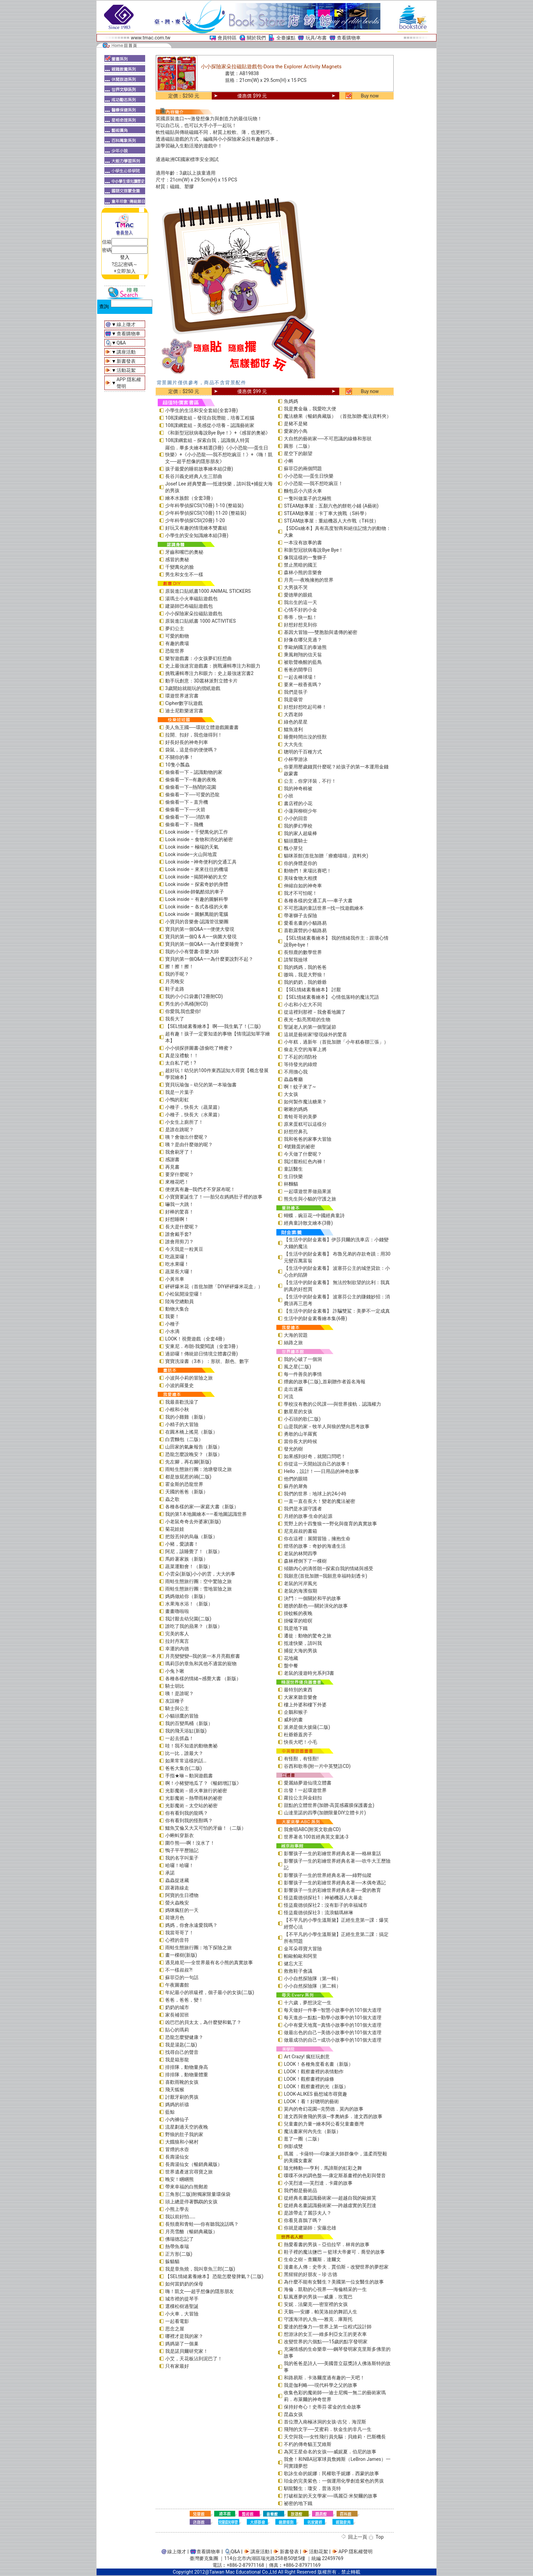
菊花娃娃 (174, 1529)
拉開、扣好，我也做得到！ (193, 735)
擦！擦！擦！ (179, 966)
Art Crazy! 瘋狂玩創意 (306, 2056)
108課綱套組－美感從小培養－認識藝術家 (209, 425)
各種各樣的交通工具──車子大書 (318, 900)
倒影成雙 (293, 2146)
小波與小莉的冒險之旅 (189, 1378)
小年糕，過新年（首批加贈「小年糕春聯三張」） (336, 1042)
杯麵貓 (291, 1184)
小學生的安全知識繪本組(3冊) (196, 535)
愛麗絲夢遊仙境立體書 (307, 1783)
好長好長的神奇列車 (186, 742)
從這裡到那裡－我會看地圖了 (315, 1012)
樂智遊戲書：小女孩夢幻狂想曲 (198, 658)
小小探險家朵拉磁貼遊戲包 (193, 613)
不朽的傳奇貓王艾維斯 (307, 2444)
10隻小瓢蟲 (177, 764)
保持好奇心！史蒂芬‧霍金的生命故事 (322, 2407)
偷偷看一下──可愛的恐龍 (192, 794)
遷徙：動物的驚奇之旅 (307, 1635)
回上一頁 (357, 2537)
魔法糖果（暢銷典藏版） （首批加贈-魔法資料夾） (337, 416)
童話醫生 (293, 1169)
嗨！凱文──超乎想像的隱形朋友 (199, 2291)
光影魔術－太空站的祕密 (191, 1805)
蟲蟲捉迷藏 (177, 1880)
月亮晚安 (174, 981)
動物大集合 (177, 1309)
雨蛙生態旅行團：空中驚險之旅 (198, 1581)
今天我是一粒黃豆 (184, 1249)
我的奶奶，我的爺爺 (305, 982)
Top (380, 2537)
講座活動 (126, 352)
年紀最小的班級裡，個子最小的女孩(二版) (209, 1992)
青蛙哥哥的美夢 (300, 1116)
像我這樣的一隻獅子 (305, 557)
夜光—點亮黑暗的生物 (307, 1019)
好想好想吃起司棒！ (305, 707)
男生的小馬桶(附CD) (186, 1004)
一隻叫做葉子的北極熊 (307, 498)
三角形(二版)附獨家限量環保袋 (197, 2194)
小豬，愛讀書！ (182, 1544)
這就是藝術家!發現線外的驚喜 (315, 1034)
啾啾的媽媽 (296, 1109)
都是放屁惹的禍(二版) (188, 1476)
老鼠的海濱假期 (300, 1591)
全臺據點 (285, 37)
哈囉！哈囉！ (179, 1865)
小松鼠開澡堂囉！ (184, 1294)
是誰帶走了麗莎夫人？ (307, 2213)
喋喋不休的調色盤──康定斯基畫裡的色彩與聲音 (335, 2175)
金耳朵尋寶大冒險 (303, 1948)
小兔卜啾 (174, 1671)
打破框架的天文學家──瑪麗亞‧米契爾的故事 (330, 2496)
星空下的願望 (298, 453)
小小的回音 (296, 818)
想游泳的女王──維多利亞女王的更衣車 (325, 2334)
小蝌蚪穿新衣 (179, 1835)
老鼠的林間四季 (300, 1553)
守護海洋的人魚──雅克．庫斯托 (318, 2319)
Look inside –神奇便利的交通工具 (201, 862)
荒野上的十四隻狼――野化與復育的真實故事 (330, 1523)
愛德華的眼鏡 (298, 595)
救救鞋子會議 (298, 1971)
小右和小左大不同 (303, 1004)
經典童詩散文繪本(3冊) (308, 1223)
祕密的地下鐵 (298, 2503)
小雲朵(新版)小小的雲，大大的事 (200, 1574)
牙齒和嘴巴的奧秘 (184, 552)
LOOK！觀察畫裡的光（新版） (316, 2086)
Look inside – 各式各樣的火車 (196, 906)
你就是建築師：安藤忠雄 (310, 2228)
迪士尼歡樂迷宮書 (184, 710)
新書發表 (126, 361)
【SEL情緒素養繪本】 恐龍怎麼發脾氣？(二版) (214, 2276)
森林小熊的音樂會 (303, 572)
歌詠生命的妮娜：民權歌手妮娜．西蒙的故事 (331, 2473)
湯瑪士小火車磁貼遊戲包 (191, 598)
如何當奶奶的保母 (184, 2284)
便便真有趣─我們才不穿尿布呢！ (200, 1189)
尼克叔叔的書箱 (300, 1531)
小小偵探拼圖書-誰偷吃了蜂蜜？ (199, 1048)
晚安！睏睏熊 (179, 2179)
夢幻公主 (174, 628)
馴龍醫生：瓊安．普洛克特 (312, 2488)
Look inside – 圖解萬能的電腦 (196, 914)
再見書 (172, 1167)
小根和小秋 (177, 1409)
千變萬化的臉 (179, 567)
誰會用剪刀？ (179, 1241)
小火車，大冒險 (182, 2313)
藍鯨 (170, 2112)
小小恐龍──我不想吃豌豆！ (313, 483)
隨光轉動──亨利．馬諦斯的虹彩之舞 (323, 2168)
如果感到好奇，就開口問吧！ (315, 1456)
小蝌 (288, 461)
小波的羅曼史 (179, 1385)
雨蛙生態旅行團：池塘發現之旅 (198, 1469)
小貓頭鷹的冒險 (182, 1716)
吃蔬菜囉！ (177, 1256)
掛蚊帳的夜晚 (298, 1613)
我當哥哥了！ (179, 1932)
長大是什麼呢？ (182, 1226)
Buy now (370, 96)
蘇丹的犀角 (296, 1486)
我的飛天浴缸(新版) (186, 1731)
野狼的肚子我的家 (184, 2134)
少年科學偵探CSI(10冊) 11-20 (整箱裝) (205, 513)
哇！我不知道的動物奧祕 (191, 1745)
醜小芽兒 (293, 848)
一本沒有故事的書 (303, 542)
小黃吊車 (174, 1279)
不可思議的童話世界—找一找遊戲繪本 (324, 908)
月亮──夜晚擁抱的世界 (308, 580)
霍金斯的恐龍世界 (184, 1484)
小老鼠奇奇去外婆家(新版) (193, 1521)
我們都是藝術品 (300, 2190)
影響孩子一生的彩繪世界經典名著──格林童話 (332, 1853)
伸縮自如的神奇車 (303, 885)
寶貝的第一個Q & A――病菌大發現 (201, 936)
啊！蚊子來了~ (300, 1086)
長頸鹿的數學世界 (303, 952)
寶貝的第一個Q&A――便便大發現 (199, 929)
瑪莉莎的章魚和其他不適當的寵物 (201, 1663)
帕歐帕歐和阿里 (300, 1956)
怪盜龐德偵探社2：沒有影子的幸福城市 (325, 1905)
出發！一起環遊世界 (305, 1790)
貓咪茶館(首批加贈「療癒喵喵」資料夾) (326, 855)
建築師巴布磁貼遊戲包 (189, 606)
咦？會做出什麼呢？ (186, 1137)
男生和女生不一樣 (184, 574)
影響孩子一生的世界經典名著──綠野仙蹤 (328, 1875)
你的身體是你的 (300, 863)
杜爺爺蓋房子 (298, 1734)
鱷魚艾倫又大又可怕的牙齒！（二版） (205, 1828)
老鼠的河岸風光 (300, 1583)
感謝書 (172, 1159)
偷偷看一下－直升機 (186, 802)
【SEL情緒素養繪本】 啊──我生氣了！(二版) (213, 1026)
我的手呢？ (177, 974)
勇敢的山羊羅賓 (300, 1434)
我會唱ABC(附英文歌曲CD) (312, 1829)
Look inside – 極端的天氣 (192, 847)
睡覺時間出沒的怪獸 (305, 737)
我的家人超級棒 (300, 833)
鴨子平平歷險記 (182, 1850)
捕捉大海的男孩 (300, 1650)
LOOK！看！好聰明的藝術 (311, 2101)
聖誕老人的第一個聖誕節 (310, 1027)
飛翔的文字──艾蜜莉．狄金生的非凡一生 (328, 2429)
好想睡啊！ (177, 1219)
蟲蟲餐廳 (293, 1079)
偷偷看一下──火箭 (185, 809)
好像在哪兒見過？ (303, 639)
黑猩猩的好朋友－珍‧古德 (310, 2274)
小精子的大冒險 (182, 1424)
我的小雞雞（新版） (186, 1417)
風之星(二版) (297, 1366)
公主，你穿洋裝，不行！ (310, 781)
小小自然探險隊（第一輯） (312, 1978)
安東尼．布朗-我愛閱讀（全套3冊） (203, 1346)
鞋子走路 (174, 989)
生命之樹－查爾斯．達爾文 (312, 2259)
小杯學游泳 (296, 759)
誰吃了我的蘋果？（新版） (193, 1626)
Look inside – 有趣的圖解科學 (196, 899)
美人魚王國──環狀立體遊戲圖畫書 (202, 727)
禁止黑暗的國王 (300, 565)
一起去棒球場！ (300, 677)
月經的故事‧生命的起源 (308, 1516)
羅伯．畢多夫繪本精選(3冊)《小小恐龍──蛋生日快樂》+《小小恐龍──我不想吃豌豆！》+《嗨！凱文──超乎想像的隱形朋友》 (219, 454)
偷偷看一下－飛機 (184, 824)
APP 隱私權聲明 (356, 2551)
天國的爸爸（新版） (186, 1491)
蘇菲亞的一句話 (182, 1977)
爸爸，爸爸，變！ (184, 2000)
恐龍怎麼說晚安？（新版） (193, 1454)
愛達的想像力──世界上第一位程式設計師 (328, 2326)
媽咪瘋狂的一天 (182, 1910)
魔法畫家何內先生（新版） (312, 2131)
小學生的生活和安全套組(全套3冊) (201, 410)
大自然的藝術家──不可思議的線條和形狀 (328, 438)
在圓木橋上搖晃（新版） (191, 1432)
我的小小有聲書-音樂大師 (192, 951)
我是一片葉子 (179, 1092)
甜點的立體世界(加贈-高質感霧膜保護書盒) (329, 1805)
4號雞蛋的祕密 (299, 1146)
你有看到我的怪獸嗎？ (189, 1820)
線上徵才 (126, 324)
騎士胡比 (174, 1686)
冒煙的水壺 (177, 2149)
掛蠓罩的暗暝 (298, 1620)
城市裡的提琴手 (182, 2299)
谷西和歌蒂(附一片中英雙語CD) (317, 1766)
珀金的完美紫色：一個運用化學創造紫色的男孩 (334, 2481)
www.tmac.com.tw (150, 37)
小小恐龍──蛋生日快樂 (308, 476)
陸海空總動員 (179, 1301)
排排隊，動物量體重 (186, 2074)
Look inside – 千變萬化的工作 (196, 832)
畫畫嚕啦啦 (177, 1611)
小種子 (172, 1324)
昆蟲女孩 (293, 2414)
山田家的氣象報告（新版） (193, 1447)
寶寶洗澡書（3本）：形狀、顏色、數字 (207, 1361)
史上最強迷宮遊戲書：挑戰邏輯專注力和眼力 (212, 666)
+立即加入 (125, 271)
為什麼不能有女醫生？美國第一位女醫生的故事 (334, 2282)
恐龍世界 (174, 651)
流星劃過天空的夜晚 (186, 2127)
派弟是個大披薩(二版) (307, 1727)
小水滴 (172, 1331)
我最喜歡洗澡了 (182, 1402)
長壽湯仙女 (177, 2157)
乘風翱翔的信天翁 (303, 654)
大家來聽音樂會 (300, 1697)
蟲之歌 (172, 1499)
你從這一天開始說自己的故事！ (317, 1464)
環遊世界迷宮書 (182, 695)
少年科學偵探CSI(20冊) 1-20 (195, 520)
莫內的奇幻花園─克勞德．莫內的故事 (323, 2109)
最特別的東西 (298, 1689)
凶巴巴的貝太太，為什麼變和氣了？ (203, 2022)
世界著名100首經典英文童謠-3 (316, 1837)
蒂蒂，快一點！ (300, 617)
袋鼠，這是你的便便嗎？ (191, 749)
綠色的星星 (296, 722)
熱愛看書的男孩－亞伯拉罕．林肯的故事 (326, 2244)
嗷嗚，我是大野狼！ (305, 974)
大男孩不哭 (296, 587)
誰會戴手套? (178, 1234)
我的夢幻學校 (298, 826)
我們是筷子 (296, 692)
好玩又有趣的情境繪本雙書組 (196, 528)
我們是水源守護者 (303, 1508)
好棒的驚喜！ (179, 1211)
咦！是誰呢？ (179, 1693)
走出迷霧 (293, 1389)
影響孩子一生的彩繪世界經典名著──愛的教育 (332, 1890)
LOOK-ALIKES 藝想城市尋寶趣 (315, 2094)
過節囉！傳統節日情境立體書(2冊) (201, 1353)
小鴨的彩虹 (177, 1099)
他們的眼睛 (296, 1478)
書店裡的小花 (298, 803)
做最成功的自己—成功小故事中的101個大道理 (332, 2040)
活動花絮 (126, 370)
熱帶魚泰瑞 (177, 2246)
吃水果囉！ (177, 1264)
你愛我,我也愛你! (183, 1011)
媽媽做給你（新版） (186, 1596)
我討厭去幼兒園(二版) (188, 1618)
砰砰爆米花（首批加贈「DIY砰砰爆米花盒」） (214, 1286)
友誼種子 (174, 1701)
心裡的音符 (177, 1940)
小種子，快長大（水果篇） (193, 1114)
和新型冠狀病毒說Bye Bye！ (313, 550)
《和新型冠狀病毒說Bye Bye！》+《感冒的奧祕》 (217, 433)
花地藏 (291, 1658)
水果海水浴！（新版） (189, 1603)
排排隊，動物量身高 (186, 2067)
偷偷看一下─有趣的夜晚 (190, 779)
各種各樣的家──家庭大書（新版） (202, 1506)
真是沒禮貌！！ (182, 1055)
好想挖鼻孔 (296, 1131)
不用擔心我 (296, 1071)
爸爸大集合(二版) (183, 1768)
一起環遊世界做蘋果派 (307, 1191)
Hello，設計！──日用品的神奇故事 (321, 1471)
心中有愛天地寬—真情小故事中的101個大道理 (332, 2025)
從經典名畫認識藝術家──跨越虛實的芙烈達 (330, 2205)
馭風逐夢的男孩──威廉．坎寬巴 (318, 2296)
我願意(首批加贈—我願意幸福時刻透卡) (325, 1576)
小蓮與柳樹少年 (300, 811)
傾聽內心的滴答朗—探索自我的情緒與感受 (328, 1568)
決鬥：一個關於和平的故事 (312, 1598)
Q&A (121, 342)
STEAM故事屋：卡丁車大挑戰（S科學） (326, 513)
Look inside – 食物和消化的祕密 (199, 839)
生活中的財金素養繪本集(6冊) (315, 1318)
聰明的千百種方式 (303, 751)
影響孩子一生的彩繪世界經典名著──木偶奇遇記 (335, 1882)
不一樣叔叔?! (178, 1970)
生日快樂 (293, 1176)
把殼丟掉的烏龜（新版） (191, 1536)
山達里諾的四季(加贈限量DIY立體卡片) (325, 1812)
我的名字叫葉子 (182, 1858)
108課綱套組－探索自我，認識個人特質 (207, 440)
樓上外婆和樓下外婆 (305, 1704)
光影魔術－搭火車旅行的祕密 (196, 1790)
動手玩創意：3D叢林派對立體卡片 (201, 680)
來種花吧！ (177, 1182)
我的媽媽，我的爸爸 (305, 967)
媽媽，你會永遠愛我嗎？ (191, 1925)
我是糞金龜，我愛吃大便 (310, 408)
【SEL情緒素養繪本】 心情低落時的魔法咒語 (331, 997)
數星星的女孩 (298, 1411)
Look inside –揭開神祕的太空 (196, 877)
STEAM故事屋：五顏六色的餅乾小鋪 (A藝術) (331, 506)
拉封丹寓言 (177, 1641)
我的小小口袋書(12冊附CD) (194, 996)
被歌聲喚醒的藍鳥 (303, 662)
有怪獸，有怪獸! (301, 1758)
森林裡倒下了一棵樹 (305, 1561)
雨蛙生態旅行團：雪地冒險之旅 (198, 1589)
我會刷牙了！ (179, 1152)
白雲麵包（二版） (184, 1439)
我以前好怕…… (180, 2216)
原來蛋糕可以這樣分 (305, 1124)
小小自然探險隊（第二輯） (312, 1986)
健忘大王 (293, 1963)
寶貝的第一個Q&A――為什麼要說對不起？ (209, 959)
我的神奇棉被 (298, 788)
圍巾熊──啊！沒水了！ (190, 1843)
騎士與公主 (177, 1708)
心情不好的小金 (300, 609)
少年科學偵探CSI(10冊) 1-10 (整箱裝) (204, 505)
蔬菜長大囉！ (179, 1271)
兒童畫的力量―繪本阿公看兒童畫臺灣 (324, 2124)
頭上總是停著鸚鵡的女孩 (191, 2201)
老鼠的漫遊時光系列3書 (309, 1673)
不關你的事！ (179, 757)
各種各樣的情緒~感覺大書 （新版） (203, 1678)
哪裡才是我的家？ (184, 2336)
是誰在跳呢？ (179, 1129)
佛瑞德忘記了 (179, 2239)
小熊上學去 (177, 2209)
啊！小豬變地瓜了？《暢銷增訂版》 (203, 1783)
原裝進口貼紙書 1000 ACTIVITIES (200, 621)
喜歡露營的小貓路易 (305, 930)
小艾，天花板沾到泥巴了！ (193, 2358)
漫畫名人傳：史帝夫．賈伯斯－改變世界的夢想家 (336, 2267)
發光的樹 (293, 1449)
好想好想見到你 (300, 624)
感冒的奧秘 (177, 559)
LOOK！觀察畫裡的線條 (309, 2079)
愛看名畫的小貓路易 (305, 923)
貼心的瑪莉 (177, 2029)
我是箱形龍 (177, 2059)
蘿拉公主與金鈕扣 (303, 1797)
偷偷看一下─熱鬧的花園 (190, 787)
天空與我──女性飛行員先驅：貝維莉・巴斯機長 (335, 2436)
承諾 (170, 1873)
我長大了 (174, 1018)
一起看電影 (177, 2321)
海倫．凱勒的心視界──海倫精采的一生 (325, 2289)
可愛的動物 (177, 636)
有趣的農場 (177, 643)
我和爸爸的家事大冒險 (307, 1139)
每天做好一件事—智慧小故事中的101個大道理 (332, 2010)
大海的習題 (296, 1335)
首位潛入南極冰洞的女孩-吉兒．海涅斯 (325, 2421)
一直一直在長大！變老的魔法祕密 (319, 1501)
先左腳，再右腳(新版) (188, 1461)
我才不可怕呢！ (300, 893)
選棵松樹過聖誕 (182, 2306)
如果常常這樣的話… (185, 1760)
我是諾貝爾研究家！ (186, 2351)
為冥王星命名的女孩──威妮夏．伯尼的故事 (330, 2451)
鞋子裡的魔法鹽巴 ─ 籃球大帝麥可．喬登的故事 (334, 2252)
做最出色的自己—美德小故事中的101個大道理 (332, 2032)
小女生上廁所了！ (184, 1122)
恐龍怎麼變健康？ (184, 2037)
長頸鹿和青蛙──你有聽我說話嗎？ (202, 2224)
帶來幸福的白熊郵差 (186, 2186)
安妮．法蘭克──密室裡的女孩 (316, 2304)
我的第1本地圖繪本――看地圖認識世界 (206, 1514)
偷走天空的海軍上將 (305, 1049)
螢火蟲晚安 (177, 1902)
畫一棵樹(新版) (181, 1955)
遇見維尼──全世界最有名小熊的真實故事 (209, 1962)
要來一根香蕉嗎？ (303, 684)
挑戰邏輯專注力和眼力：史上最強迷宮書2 (209, 673)
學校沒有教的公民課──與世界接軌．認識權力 (332, 1404)
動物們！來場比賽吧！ (307, 870)
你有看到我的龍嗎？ (186, 1813)
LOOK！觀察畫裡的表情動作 (313, 2071)
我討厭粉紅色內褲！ (305, 1161)
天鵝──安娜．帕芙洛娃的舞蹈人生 (320, 2311)
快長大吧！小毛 (300, 1742)
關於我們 (256, 37)
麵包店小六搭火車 (303, 491)
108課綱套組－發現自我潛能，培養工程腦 (209, 418)
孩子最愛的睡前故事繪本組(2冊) (199, 469)
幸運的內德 (177, 1648)
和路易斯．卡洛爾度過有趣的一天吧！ (324, 2377)
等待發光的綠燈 (300, 1064)
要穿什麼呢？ (179, 1174)
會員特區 (227, 37)
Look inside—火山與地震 (191, 854)
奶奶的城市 (177, 2007)
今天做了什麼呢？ (303, 1154)
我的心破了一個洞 (303, 1359)
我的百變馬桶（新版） (189, 1723)
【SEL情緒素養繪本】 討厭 (312, 989)
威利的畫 (293, 1719)
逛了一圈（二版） (303, 2139)
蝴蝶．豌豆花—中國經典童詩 (314, 1215)
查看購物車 (349, 37)
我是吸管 (293, 699)
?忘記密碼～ (124, 264)
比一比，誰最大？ (184, 1753)
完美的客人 (177, 1633)
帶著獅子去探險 (300, 915)
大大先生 (293, 744)
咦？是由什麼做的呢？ (189, 1144)
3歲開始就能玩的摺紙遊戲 (192, 688)
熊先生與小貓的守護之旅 (310, 1199)
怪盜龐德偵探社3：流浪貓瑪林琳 (318, 1912)
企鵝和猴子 (296, 1712)
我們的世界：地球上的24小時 (315, 1493)
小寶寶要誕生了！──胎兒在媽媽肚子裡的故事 (213, 1197)
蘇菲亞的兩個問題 (303, 468)
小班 (288, 796)
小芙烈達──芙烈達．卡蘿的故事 (318, 2183)
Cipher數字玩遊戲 (184, 703)
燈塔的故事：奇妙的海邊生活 (315, 1546)
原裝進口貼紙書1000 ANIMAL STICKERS (208, 591)
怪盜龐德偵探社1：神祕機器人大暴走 (323, 1897)
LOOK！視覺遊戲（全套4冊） (196, 1339)
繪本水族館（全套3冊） (190, 498)
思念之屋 (174, 2328)
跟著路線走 (177, 1887)
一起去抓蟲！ (179, 1738)
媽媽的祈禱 (177, 2104)
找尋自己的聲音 (182, 2052)
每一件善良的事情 (303, 1374)
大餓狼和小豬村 (182, 2142)
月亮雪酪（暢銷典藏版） (191, 2231)
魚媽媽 (291, 401)
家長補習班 (177, 2015)
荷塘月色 (174, 1917)
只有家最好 (177, 2366)
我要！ (172, 1316)
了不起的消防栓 (300, 1057)
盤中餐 (291, 1665)
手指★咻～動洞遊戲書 (189, 1775)
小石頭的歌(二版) (302, 1419)
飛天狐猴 (174, 2089)
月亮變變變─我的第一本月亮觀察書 (202, 1656)
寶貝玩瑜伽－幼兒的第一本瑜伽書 (201, 1084)
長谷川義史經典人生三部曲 (193, 476)
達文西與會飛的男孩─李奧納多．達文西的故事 (333, 2116)
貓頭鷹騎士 (296, 840)
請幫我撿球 (296, 959)
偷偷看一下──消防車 (187, 817)
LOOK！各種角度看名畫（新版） (318, 2064)
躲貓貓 (172, 2261)
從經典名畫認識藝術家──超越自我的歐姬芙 (330, 2198)
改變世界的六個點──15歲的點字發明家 (325, 2341)
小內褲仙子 (177, 2119)
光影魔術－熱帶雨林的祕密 (193, 1798)
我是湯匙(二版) (181, 2044)
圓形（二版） (298, 446)
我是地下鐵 (296, 1628)
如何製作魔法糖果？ (305, 1101)
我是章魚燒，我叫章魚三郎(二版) (200, 2269)
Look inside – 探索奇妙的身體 (196, 884)
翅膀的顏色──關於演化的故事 (316, 1606)
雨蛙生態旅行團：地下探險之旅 (198, 1947)
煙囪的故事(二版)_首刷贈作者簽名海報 (324, 1381)
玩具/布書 (316, 37)
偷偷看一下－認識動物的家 (193, 772)
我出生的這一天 (300, 602)
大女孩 (291, 1094)
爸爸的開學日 (298, 669)
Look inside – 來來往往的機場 (196, 869)
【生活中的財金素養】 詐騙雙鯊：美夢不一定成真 (337, 1311)
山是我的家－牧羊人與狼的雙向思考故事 (326, 1426)
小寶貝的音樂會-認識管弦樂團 (196, 921)
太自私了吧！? (180, 1063)
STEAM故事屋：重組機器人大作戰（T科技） (331, 520)
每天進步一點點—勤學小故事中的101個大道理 (332, 2017)
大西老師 (293, 714)
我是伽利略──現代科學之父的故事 (320, 2385)
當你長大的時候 (300, 1441)
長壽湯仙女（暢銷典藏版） (193, 2164)
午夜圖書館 (177, 1985)
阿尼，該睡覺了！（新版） (193, 1551)
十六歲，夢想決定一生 (307, 2002)
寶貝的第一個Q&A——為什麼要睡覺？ (204, 944)
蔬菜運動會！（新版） (189, 1566)
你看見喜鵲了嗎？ (303, 2220)
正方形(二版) (178, 2254)
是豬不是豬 (296, 423)
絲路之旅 (293, 1342)
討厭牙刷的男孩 (182, 2097)
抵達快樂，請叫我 (303, 1643)
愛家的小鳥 (296, 431)
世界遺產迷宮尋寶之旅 (189, 2171)
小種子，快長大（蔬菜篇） (193, 1107)
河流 (288, 1396)
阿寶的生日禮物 (182, 1895)
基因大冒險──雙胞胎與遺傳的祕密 (320, 632)
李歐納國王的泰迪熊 (305, 647)
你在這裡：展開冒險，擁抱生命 (317, 1538)
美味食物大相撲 (300, 878)
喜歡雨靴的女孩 (182, 2082)
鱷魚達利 (293, 729)
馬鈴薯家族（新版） (186, 1559)
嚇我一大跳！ (179, 1204)
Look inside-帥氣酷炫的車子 (194, 891)
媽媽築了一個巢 (182, 2343)
